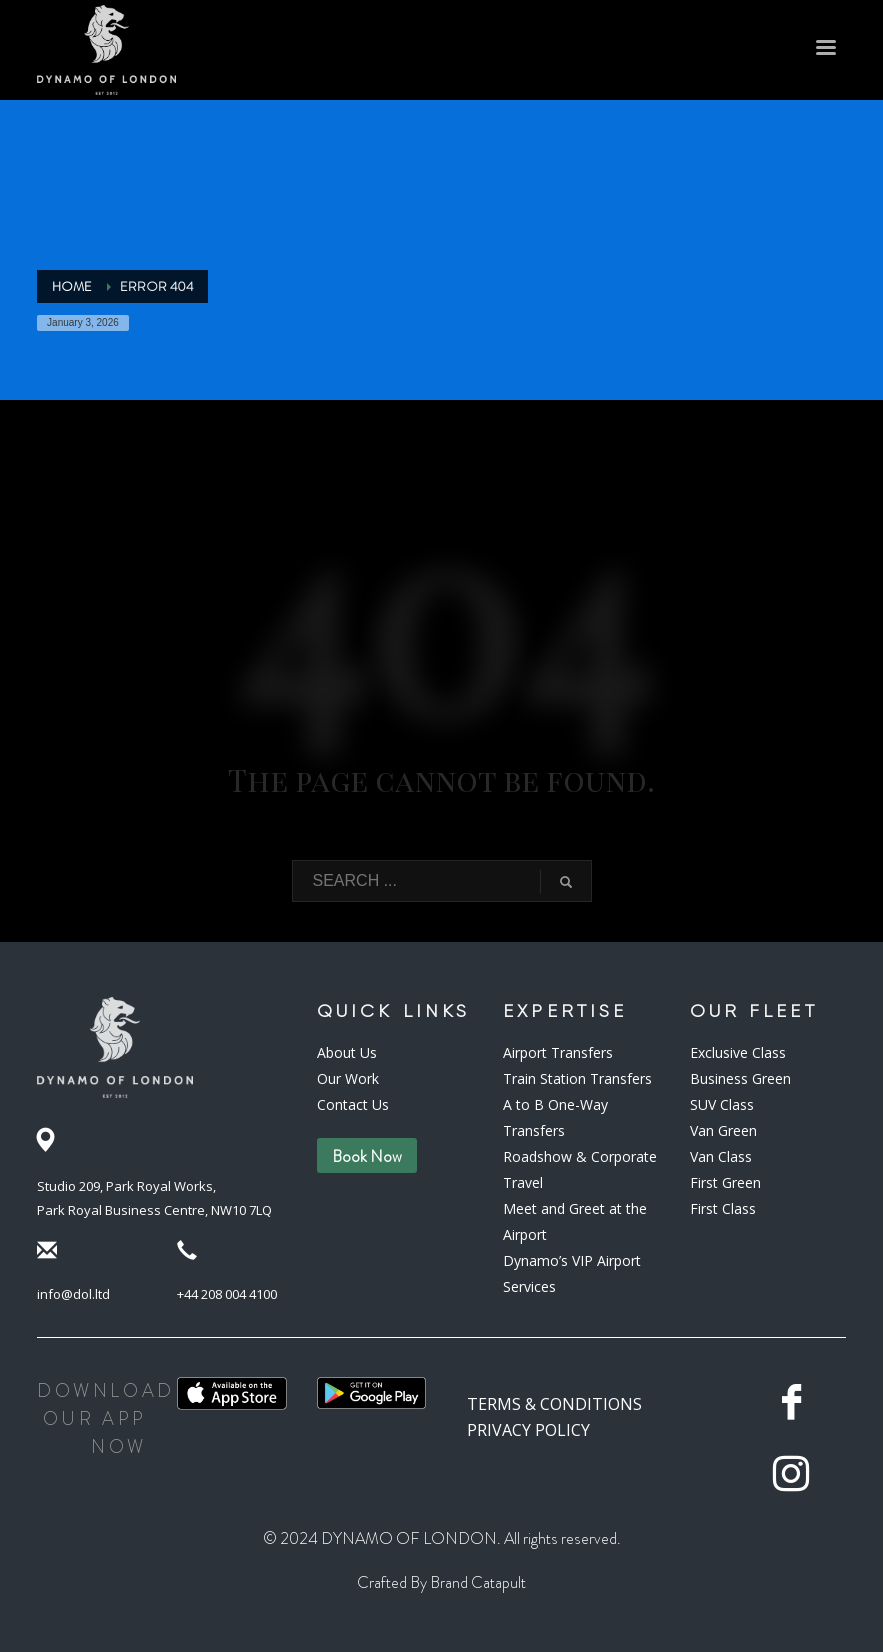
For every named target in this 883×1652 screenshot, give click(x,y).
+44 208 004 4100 (227, 1294)
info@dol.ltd (73, 1294)
